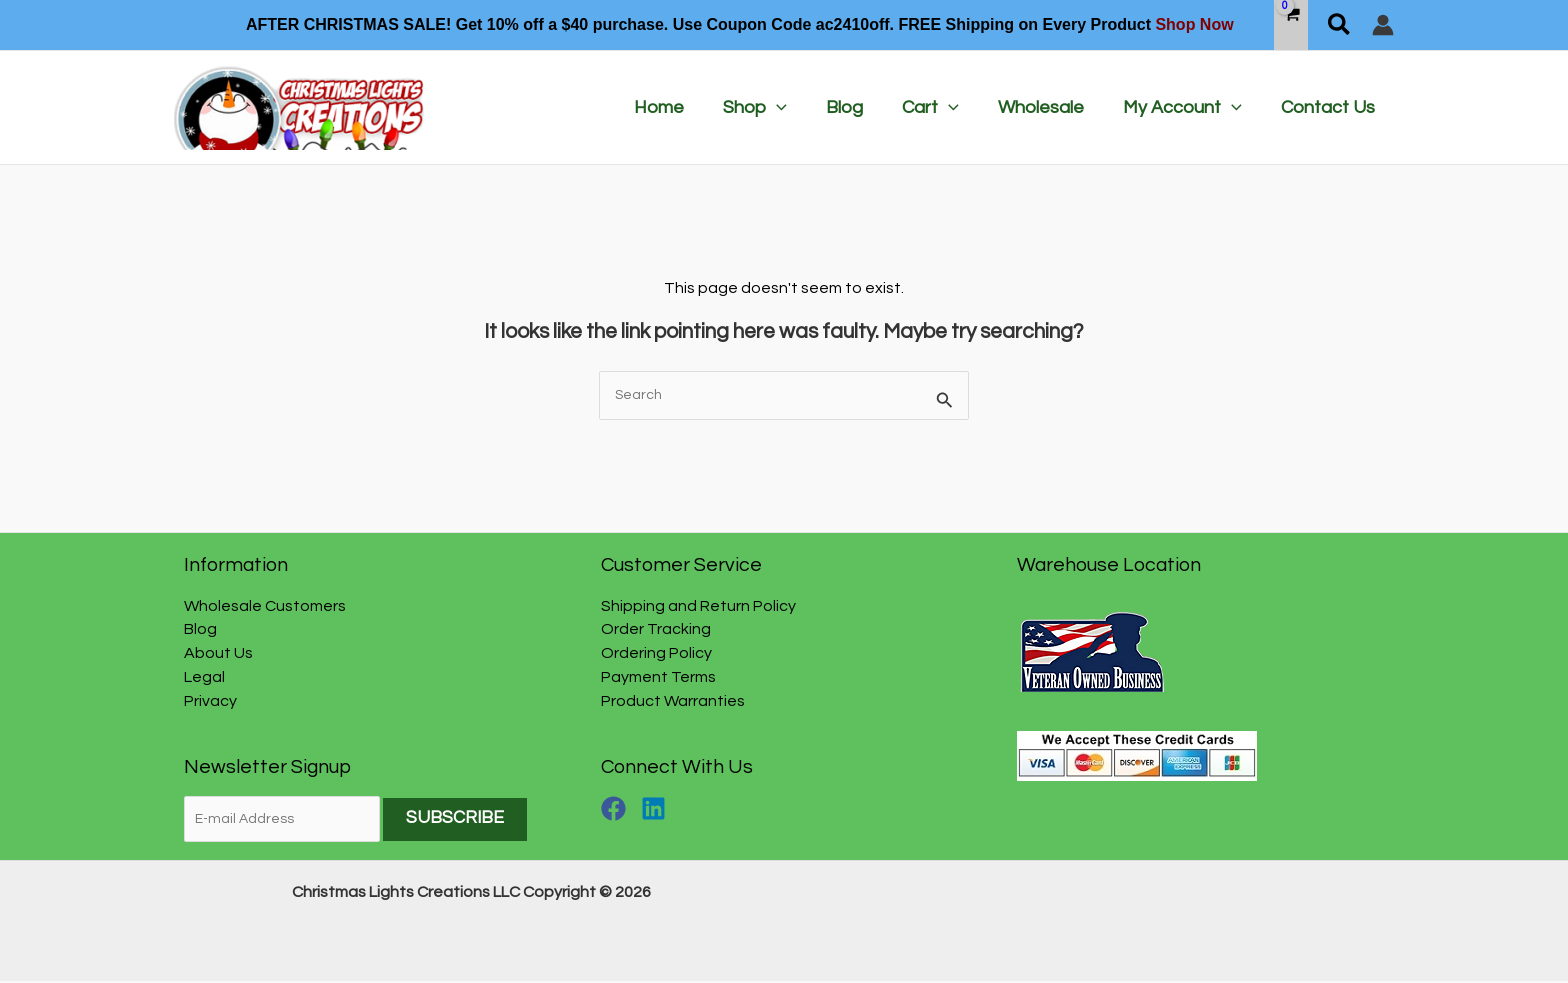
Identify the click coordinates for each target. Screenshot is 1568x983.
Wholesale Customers (265, 606)
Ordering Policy (656, 654)
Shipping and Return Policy (698, 606)
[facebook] (620, 809)
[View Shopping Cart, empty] (1291, 24)
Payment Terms (658, 678)
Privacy (210, 702)
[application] (793, 108)
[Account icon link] (1383, 25)
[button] (1340, 25)
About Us (218, 654)
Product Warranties (673, 702)
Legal (204, 678)
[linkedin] (657, 809)
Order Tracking (656, 630)
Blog (200, 630)
